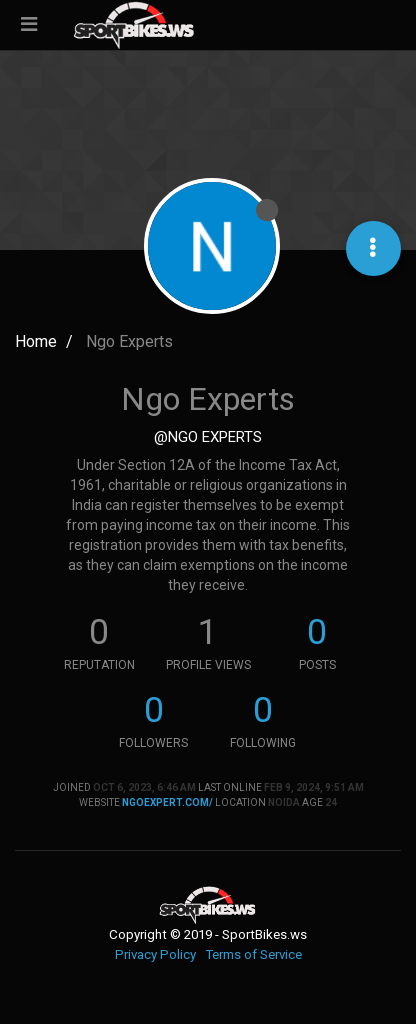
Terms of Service (253, 954)
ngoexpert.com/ (167, 802)
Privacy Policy (155, 954)
